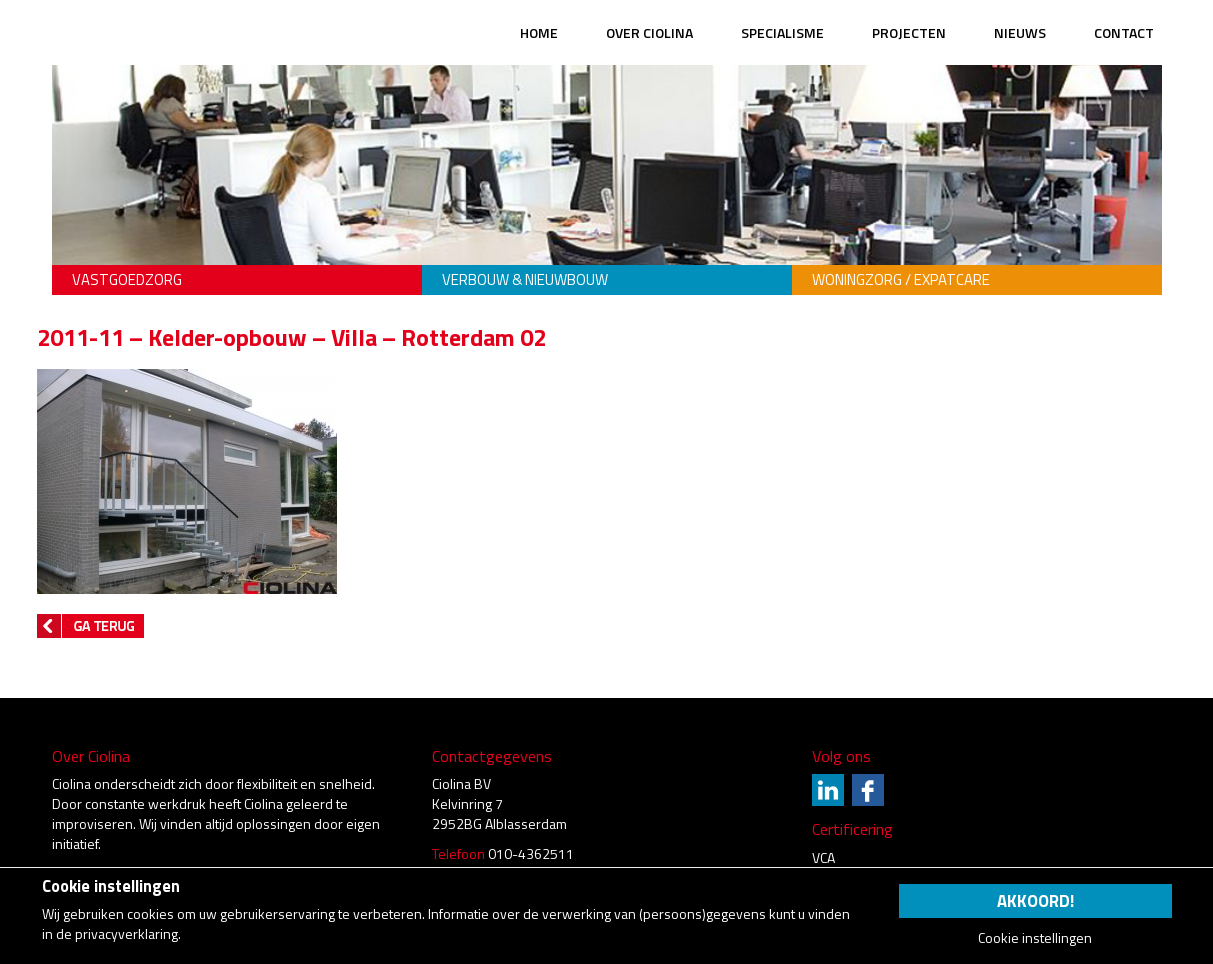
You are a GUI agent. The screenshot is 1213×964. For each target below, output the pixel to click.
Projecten (909, 32)
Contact (1124, 32)
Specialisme (782, 32)
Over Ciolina (649, 32)
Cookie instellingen (1035, 938)
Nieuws (1020, 32)
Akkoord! (1035, 901)
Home (539, 32)
